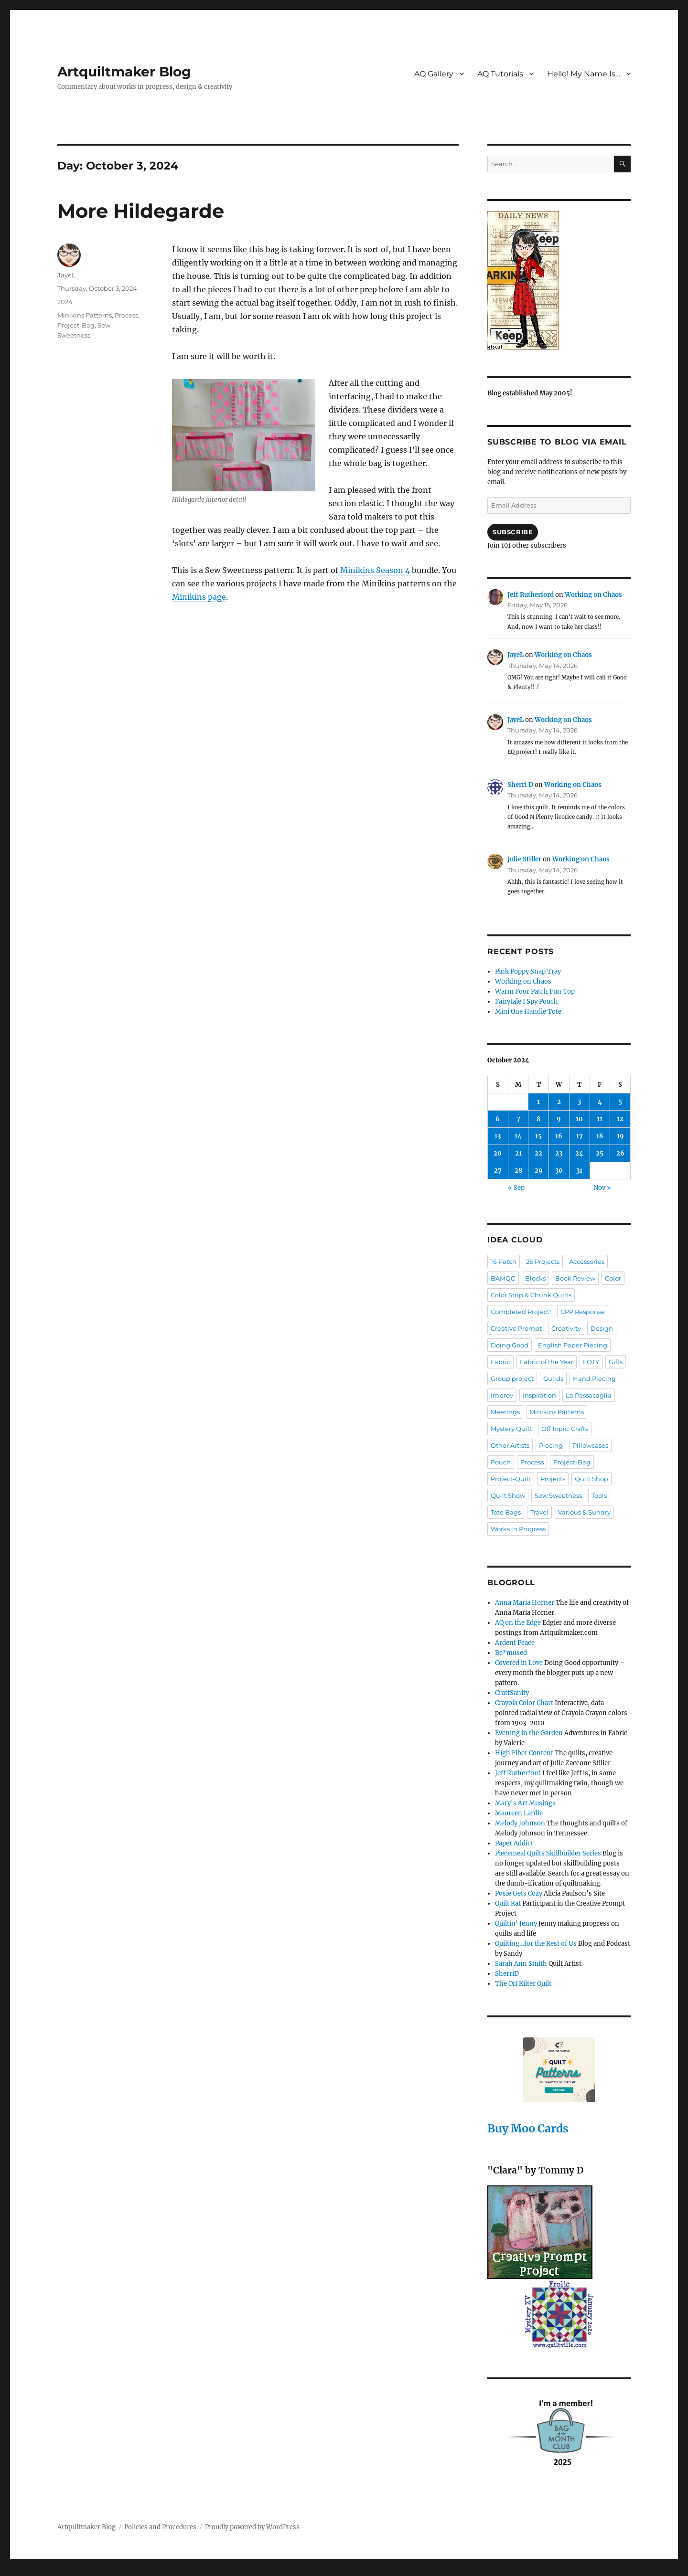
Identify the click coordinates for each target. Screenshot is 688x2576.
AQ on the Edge (518, 1623)
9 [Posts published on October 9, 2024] (559, 1119)
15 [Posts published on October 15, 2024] (538, 1136)
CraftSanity (512, 1693)
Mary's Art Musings (525, 1803)
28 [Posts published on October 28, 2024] (518, 1170)
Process (126, 315)
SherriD (507, 1974)
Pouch (501, 1462)
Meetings (505, 1412)
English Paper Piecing (572, 1345)
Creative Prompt (516, 1328)
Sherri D (520, 785)
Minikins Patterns (84, 315)
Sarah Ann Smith (521, 1964)
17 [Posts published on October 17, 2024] (579, 1136)
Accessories (586, 1261)
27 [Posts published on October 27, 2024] (498, 1170)
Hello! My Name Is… (583, 73)
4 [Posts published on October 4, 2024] (600, 1102)
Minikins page (199, 597)
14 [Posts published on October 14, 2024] (518, 1136)
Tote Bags (506, 1512)
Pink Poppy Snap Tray (528, 971)
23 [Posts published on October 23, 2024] (558, 1153)
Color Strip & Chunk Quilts (531, 1295)
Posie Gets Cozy (518, 1893)
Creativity (566, 1328)
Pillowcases (590, 1445)
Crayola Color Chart (524, 1703)
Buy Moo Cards (528, 2128)
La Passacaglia (589, 1395)
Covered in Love (519, 1663)
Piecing (551, 1445)
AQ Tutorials (500, 73)
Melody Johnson (520, 1823)
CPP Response (582, 1311)
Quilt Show (508, 1495)
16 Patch (503, 1261)
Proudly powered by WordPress (252, 2527)
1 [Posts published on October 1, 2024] (538, 1102)
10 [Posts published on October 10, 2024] (579, 1119)
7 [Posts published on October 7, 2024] (518, 1119)
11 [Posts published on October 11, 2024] (599, 1119)
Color (613, 1278)
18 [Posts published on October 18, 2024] (599, 1136)
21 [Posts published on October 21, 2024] (518, 1153)
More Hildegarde (140, 211)
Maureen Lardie (519, 1813)
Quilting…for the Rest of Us (536, 1944)
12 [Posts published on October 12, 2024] (620, 1119)
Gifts (616, 1362)
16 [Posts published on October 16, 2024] (558, 1136)
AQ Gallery (433, 73)
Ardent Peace (515, 1643)
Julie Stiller (524, 859)
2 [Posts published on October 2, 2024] (559, 1102)
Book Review (575, 1278)
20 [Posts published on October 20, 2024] (498, 1153)
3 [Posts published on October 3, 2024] (579, 1102)
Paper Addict (514, 1843)
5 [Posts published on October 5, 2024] (620, 1102)
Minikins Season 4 (374, 570)
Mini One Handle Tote (528, 1011)
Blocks (535, 1278)
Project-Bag (76, 325)
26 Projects (542, 1261)
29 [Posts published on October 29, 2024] (539, 1170)
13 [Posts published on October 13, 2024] (497, 1136)
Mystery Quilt (511, 1428)
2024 (65, 302)
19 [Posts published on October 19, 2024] (620, 1136)
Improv (502, 1395)
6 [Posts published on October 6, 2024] (497, 1119)
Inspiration (539, 1395)
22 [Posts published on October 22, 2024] (538, 1153)
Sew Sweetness (558, 1495)
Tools (599, 1495)
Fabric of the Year (546, 1362)
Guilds (553, 1378)
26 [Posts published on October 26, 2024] (620, 1153)
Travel (539, 1512)
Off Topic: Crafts (564, 1428)
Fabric (500, 1362)
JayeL (66, 275)
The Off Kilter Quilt (523, 1984)
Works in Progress (518, 1529)
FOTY (591, 1362)
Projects (552, 1479)
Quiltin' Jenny (516, 1923)
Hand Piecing (594, 1378)
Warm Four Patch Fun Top (535, 991)
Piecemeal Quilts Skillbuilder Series (548, 1853)
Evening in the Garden (529, 1733)
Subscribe (513, 532)
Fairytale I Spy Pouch (526, 1001)
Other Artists (510, 1445)
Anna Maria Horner (524, 1603)
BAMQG (503, 1278)
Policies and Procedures (160, 2527)
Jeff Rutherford (530, 595)
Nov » (602, 1188)
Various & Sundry (584, 1512)
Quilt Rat (508, 1903)
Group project (512, 1378)
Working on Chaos (593, 595)
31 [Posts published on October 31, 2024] (579, 1170)
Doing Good (509, 1345)
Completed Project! (521, 1311)
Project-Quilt (511, 1479)
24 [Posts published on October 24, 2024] (579, 1153)
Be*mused (511, 1653)
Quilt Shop (591, 1479)
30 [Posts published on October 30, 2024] (559, 1170)
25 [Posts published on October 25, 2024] (599, 1153)
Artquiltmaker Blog (124, 72)
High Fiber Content (524, 1753)
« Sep (516, 1188)
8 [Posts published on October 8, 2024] (538, 1119)
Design (602, 1328)
